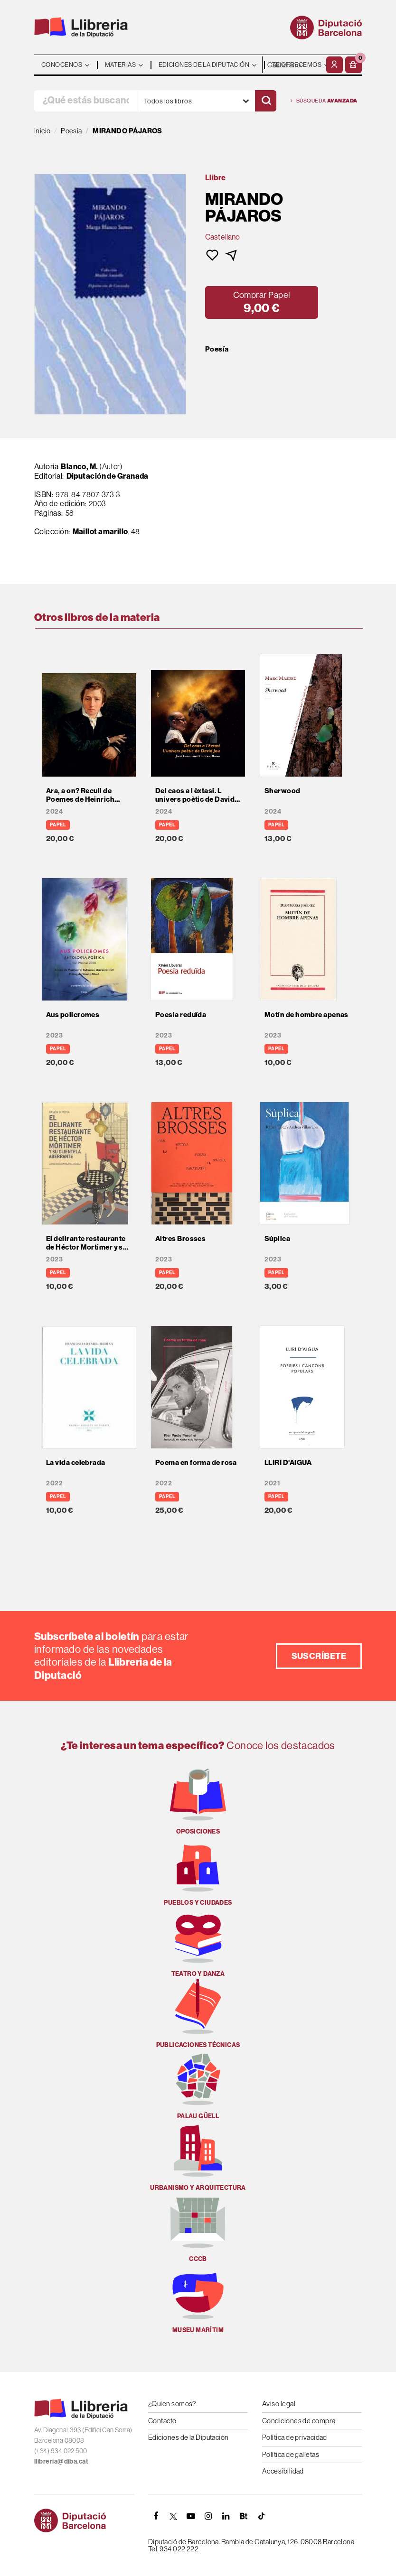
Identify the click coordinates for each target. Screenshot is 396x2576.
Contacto (162, 2421)
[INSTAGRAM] (208, 2516)
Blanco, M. (79, 466)
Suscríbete (319, 1655)
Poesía (217, 349)
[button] (353, 64)
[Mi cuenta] (334, 64)
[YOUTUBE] (190, 2516)
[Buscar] (265, 100)
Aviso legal (278, 2404)
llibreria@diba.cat (61, 2461)
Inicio (42, 131)
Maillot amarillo (100, 531)
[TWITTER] (173, 2516)
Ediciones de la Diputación (188, 2437)
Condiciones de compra (298, 2421)
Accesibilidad (283, 2471)
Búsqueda (324, 100)
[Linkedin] (226, 2516)
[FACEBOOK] (155, 2516)
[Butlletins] (243, 2516)
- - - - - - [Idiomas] (293, 65)
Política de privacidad (294, 2437)
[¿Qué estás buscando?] (86, 100)
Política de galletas (290, 2454)
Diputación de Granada (107, 476)
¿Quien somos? (172, 2404)
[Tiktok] (261, 2516)
